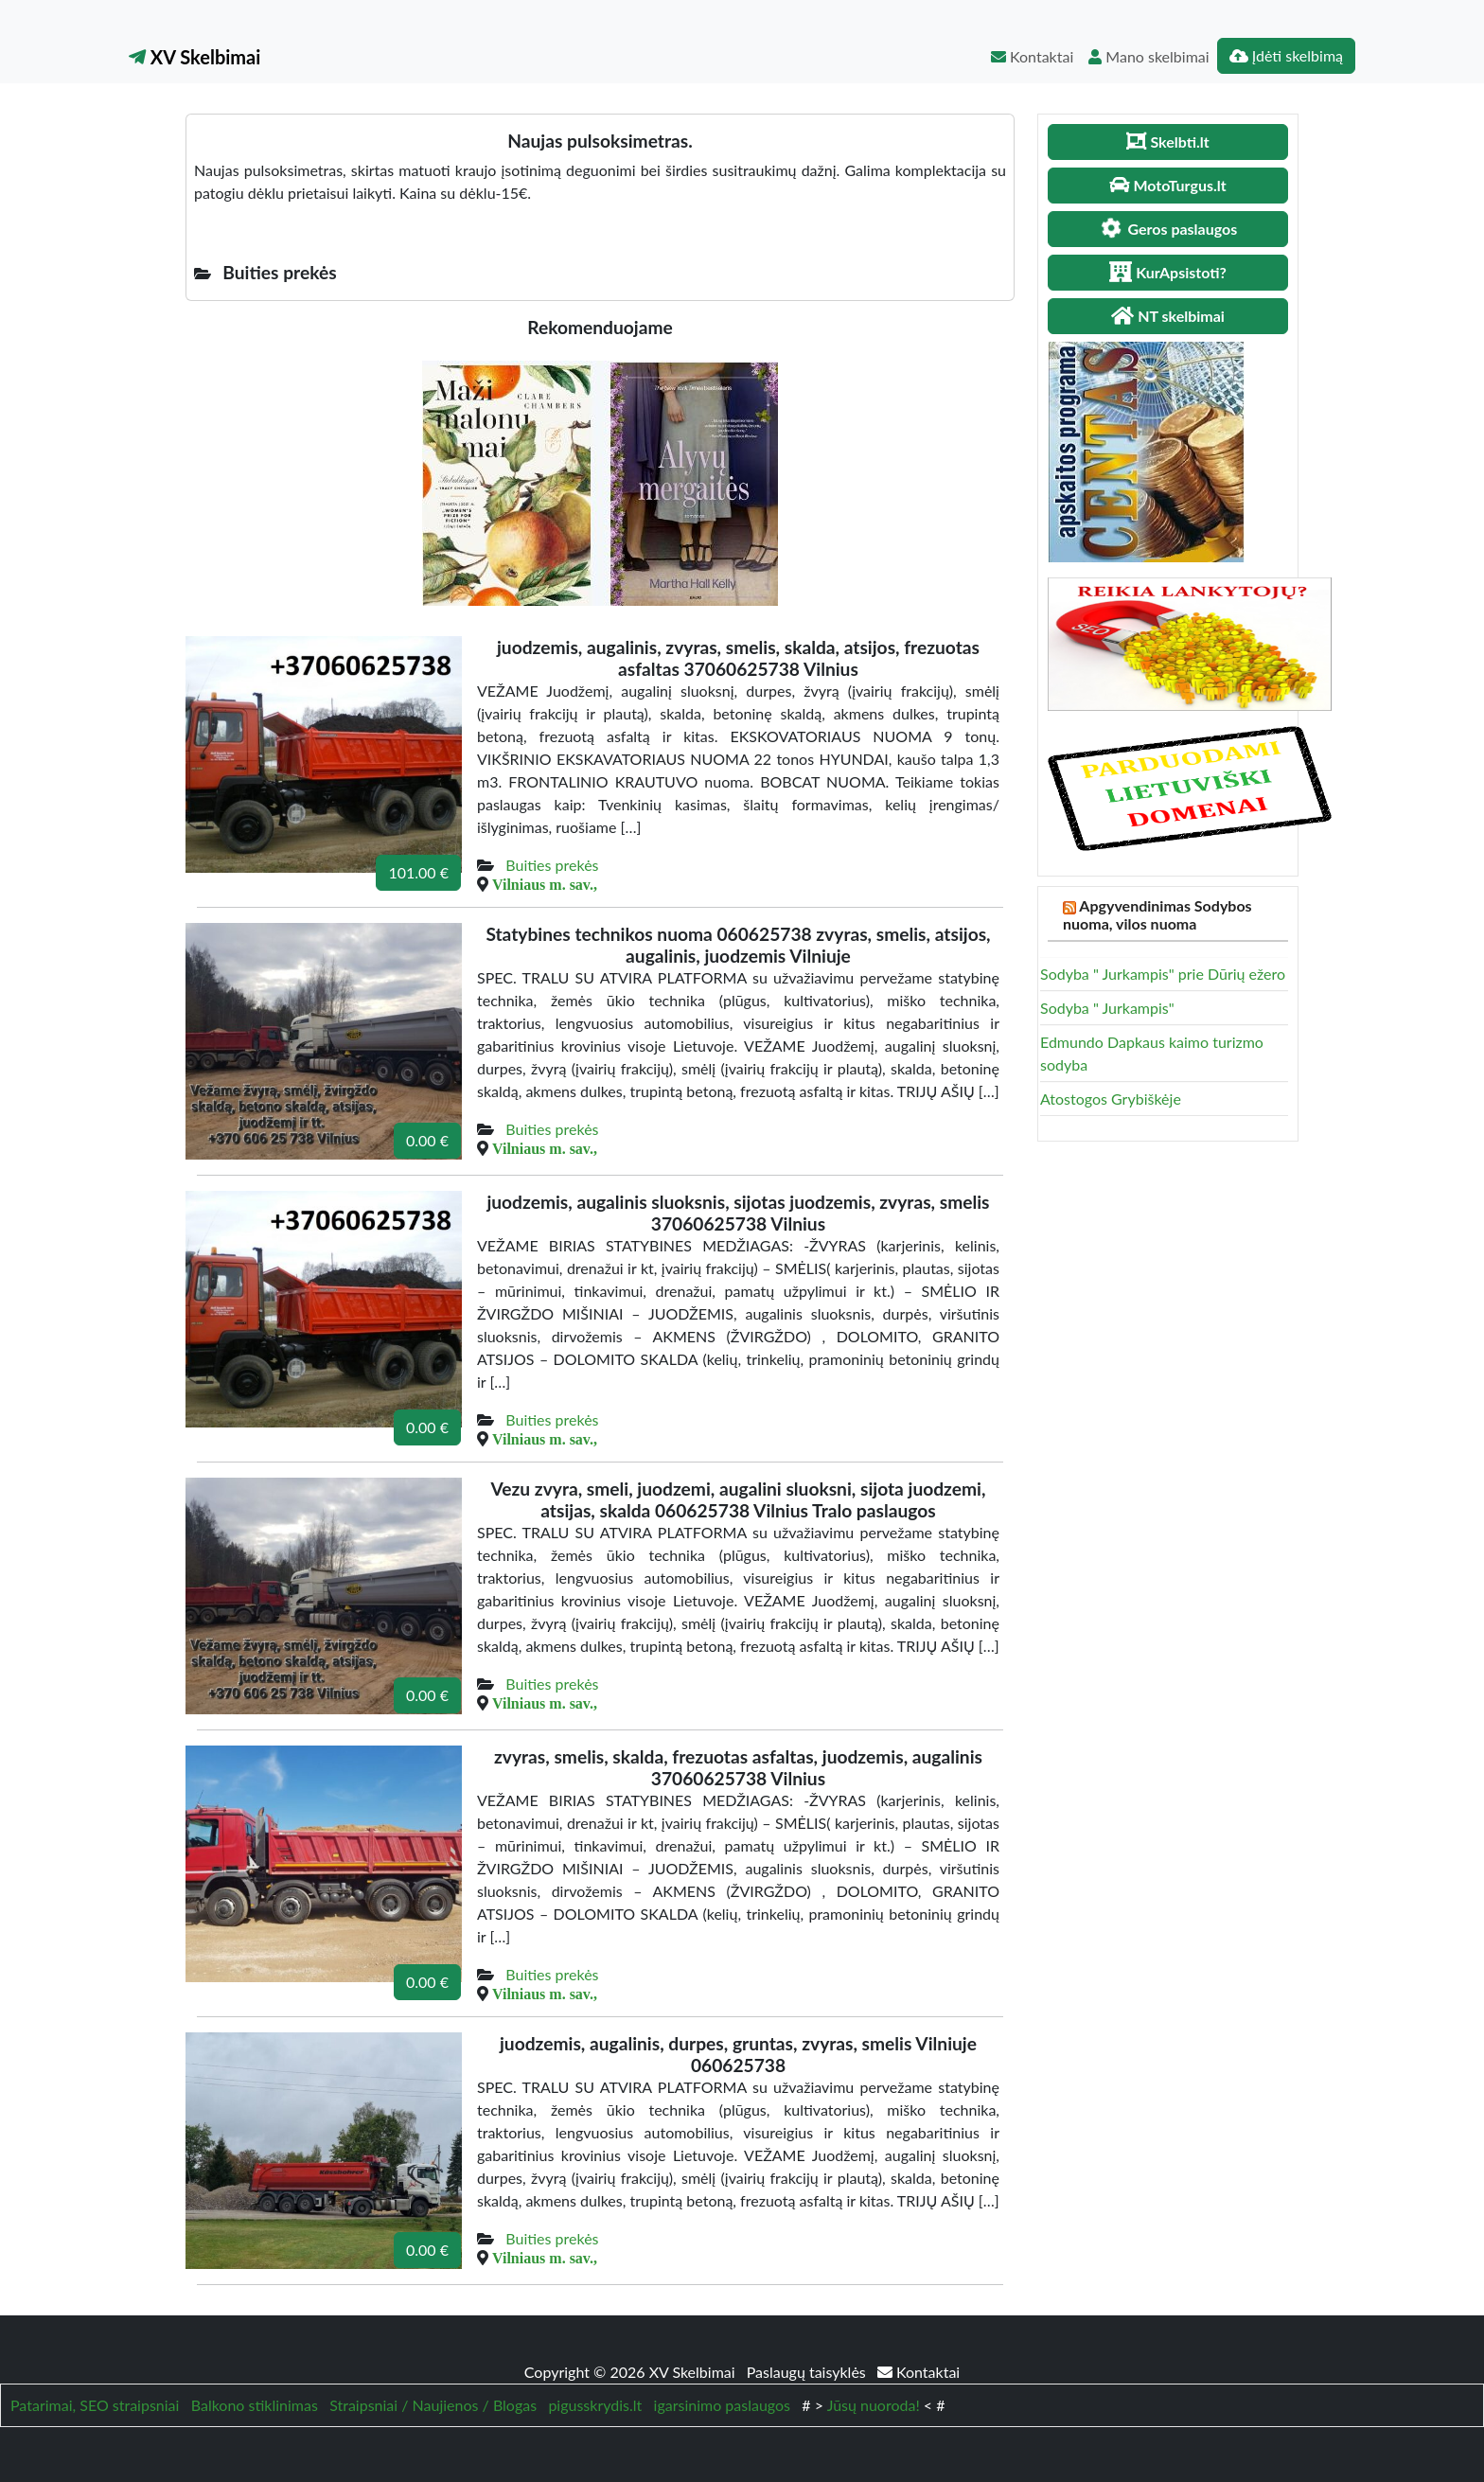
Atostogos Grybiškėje (1110, 1099)
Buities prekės (551, 865)
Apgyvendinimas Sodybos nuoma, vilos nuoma (1157, 914)
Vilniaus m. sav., (544, 884)
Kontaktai (1032, 56)
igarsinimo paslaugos (722, 2405)
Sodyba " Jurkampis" (1107, 1008)
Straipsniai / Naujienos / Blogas (433, 2405)
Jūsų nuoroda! (873, 2405)
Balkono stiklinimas (254, 2405)
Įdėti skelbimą (1286, 55)
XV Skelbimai (194, 56)
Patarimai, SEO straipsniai (94, 2405)
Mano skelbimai (1148, 56)
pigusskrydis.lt (595, 2405)
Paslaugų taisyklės (808, 2372)
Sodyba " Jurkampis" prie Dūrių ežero (1162, 974)
